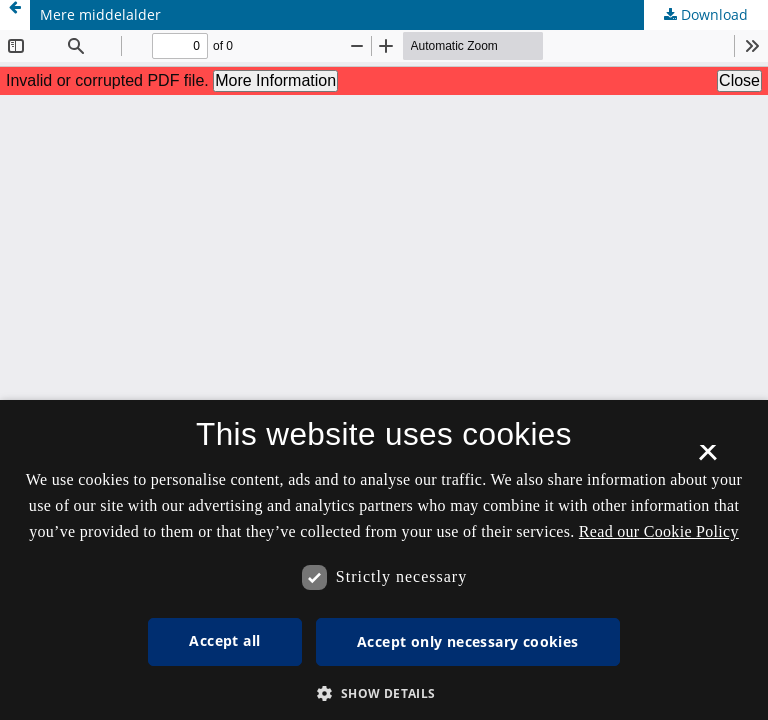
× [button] (707, 459)
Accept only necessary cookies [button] (468, 641)
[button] (383, 693)
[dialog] (384, 560)
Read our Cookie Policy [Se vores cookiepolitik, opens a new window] (659, 531)
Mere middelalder (100, 14)
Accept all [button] (224, 640)
